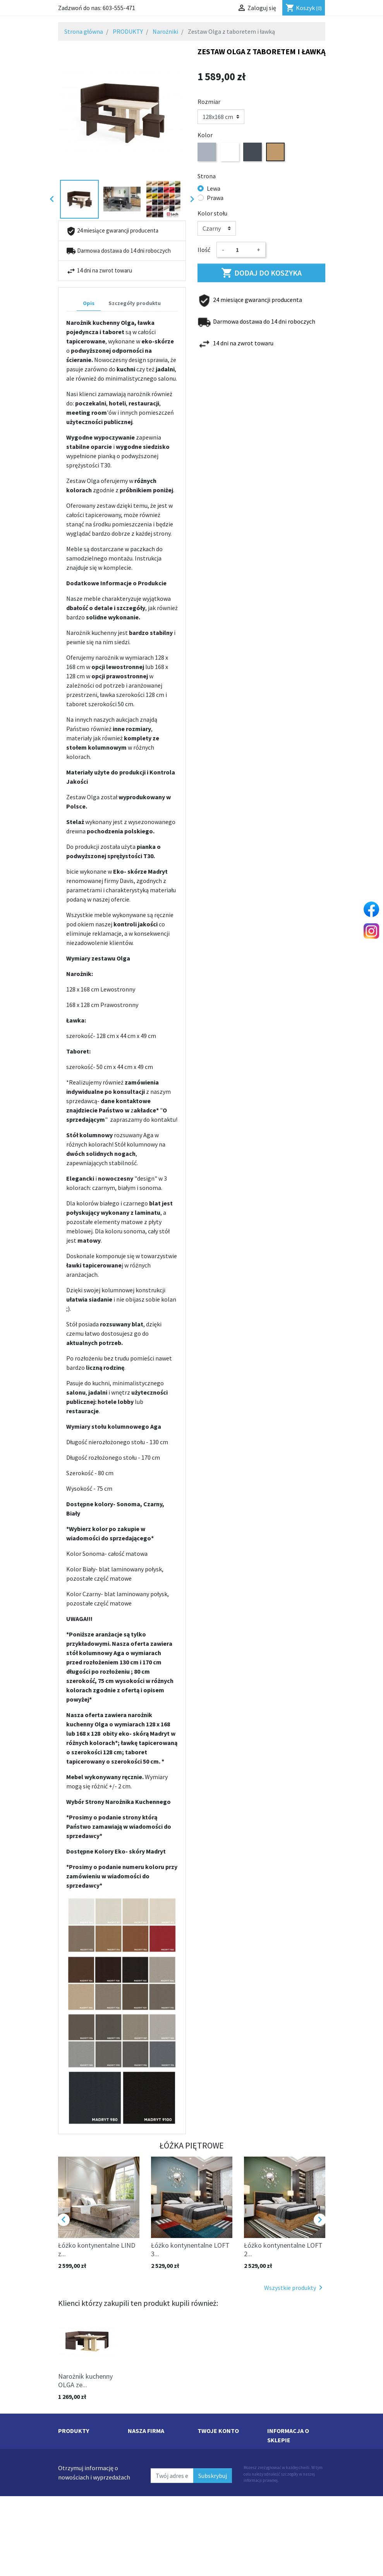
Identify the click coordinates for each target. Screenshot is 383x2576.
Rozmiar (209, 101)
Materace (70, 2508)
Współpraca (143, 2480)
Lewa (213, 188)
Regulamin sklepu (151, 2452)
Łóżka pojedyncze (81, 2517)
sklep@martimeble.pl (296, 2517)
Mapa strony (144, 2499)
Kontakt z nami (148, 2489)
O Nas (135, 2508)
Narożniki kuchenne (84, 2489)
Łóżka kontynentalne (86, 2499)
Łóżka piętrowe (78, 2480)
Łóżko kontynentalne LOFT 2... (283, 2249)
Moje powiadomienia (225, 2489)
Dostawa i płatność (153, 2443)
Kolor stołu (212, 213)
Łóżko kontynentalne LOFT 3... (190, 2249)
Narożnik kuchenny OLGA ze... (85, 2380)
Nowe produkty (78, 2452)
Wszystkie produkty (294, 2287)
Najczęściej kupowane (87, 2443)
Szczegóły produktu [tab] (134, 303)
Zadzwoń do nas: (96, 8)
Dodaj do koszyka (261, 273)
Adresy (206, 2480)
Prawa (215, 198)
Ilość (204, 249)
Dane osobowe (217, 2443)
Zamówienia (214, 2452)
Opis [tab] (88, 303)
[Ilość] (240, 249)
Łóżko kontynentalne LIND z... (96, 2249)
